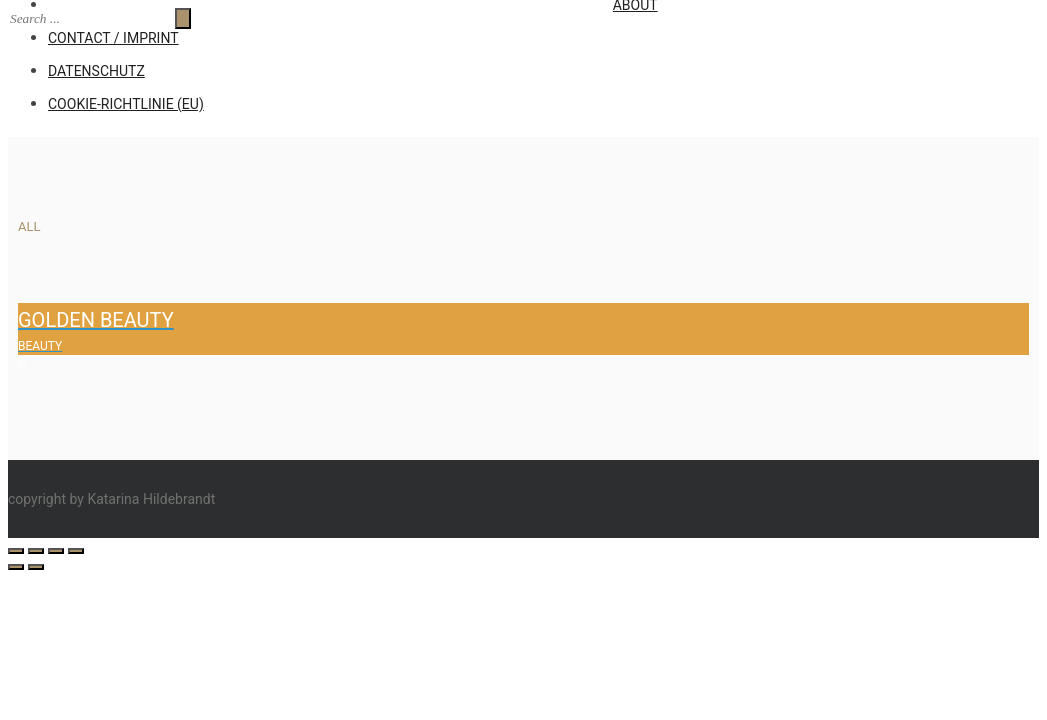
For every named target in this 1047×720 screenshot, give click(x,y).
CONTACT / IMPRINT (113, 38)
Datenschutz (96, 71)
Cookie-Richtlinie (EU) (126, 104)
